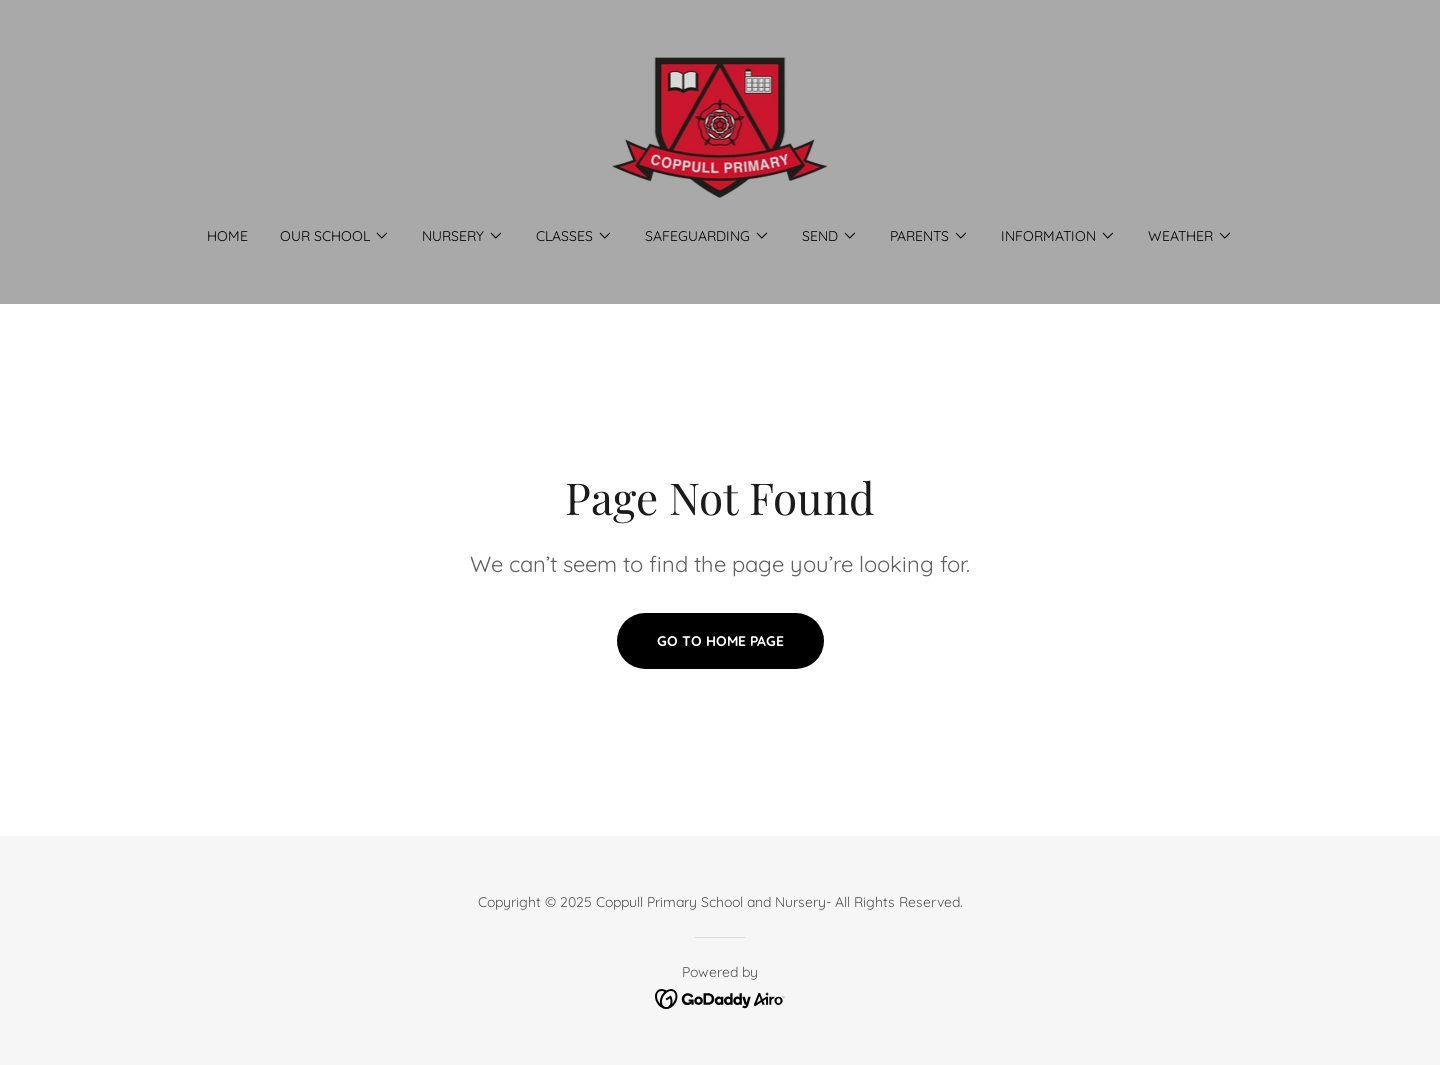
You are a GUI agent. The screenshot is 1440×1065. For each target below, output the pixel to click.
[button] (335, 236)
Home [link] (227, 236)
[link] (720, 126)
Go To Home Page (720, 641)
